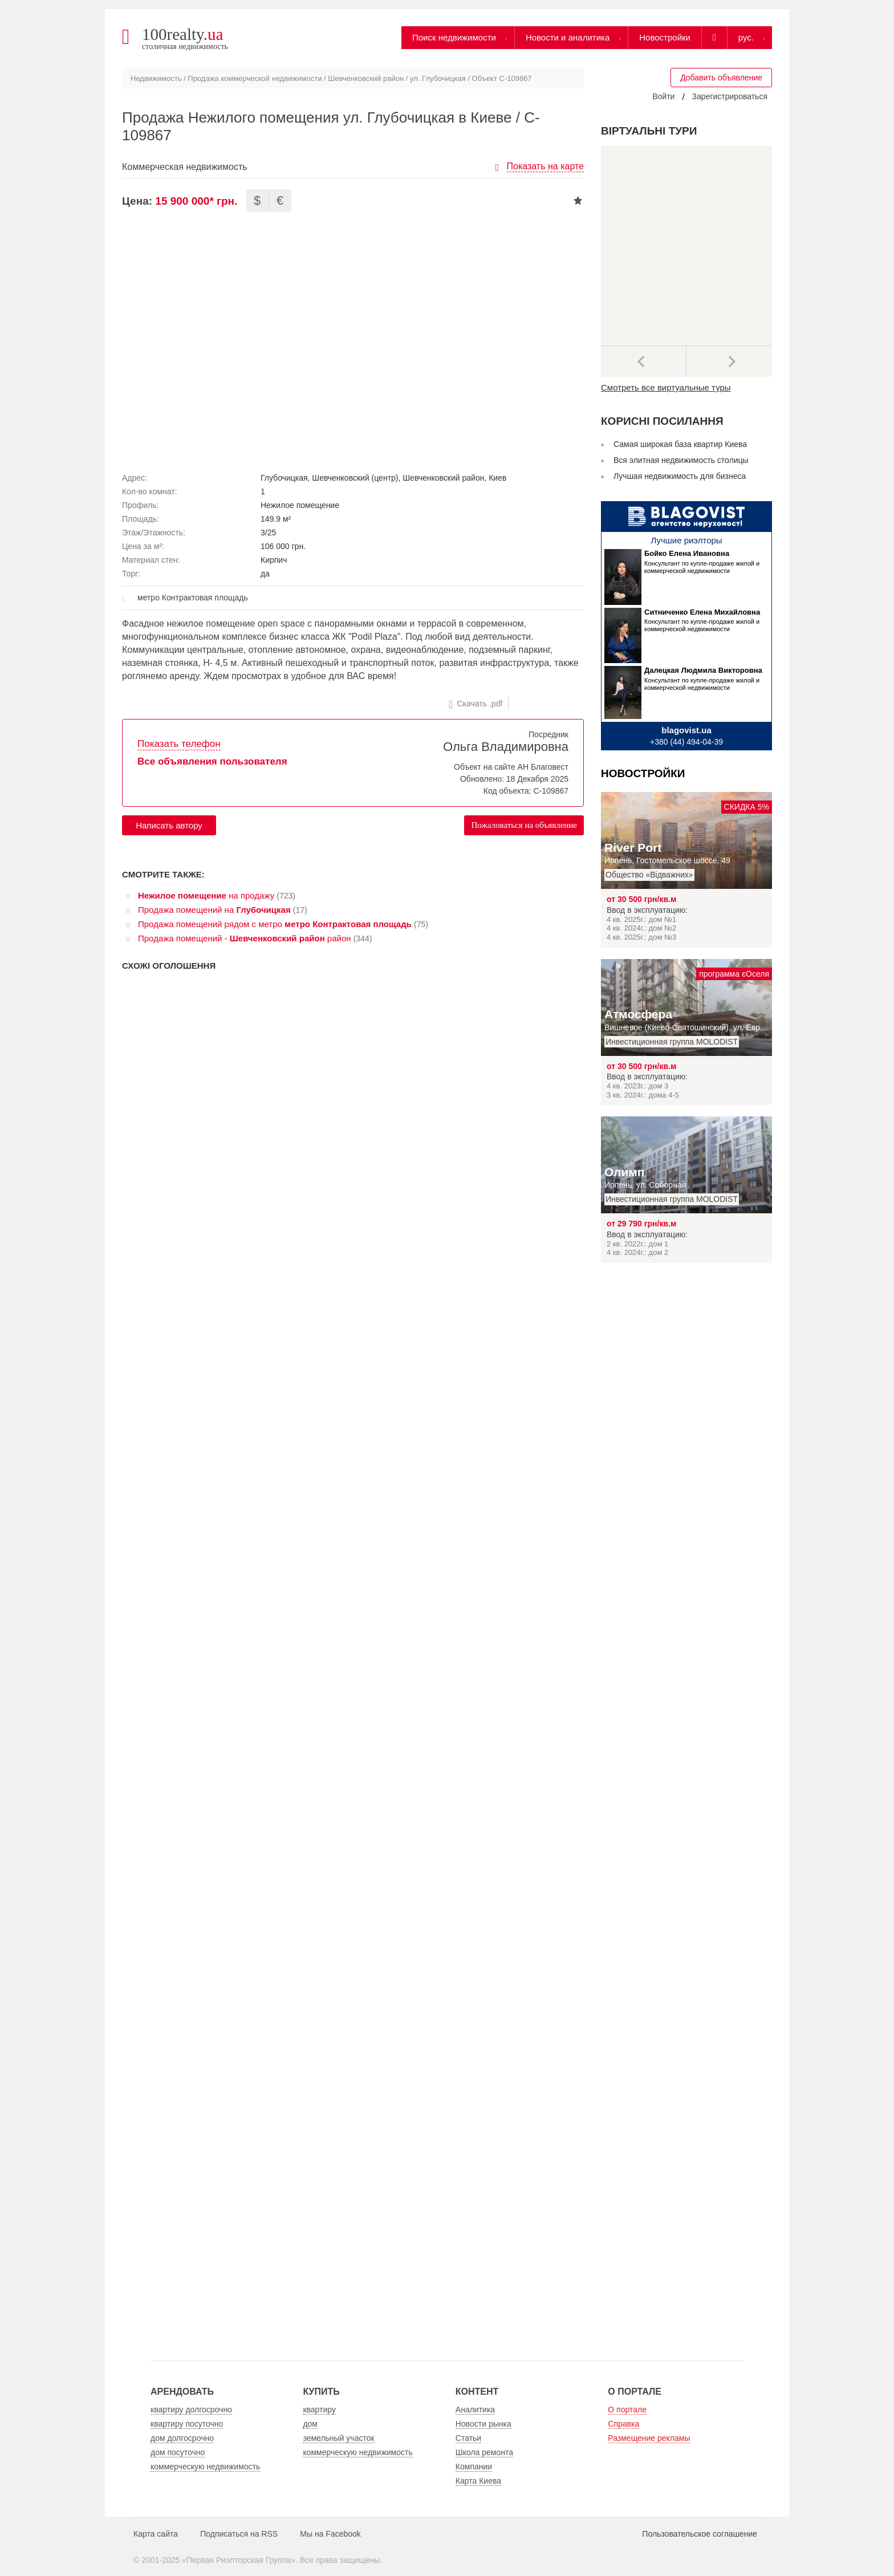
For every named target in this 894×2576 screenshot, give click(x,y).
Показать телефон (179, 743)
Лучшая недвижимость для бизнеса (679, 476)
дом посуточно (178, 2452)
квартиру (319, 2409)
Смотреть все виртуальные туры (666, 387)
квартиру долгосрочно (191, 2409)
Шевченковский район (366, 78)
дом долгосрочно (182, 2438)
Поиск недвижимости (454, 37)
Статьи (468, 2438)
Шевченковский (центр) (355, 477)
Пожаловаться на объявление (524, 825)
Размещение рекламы (649, 2438)
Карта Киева (478, 2480)
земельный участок (338, 2438)
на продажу (206, 895)
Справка (623, 2423)
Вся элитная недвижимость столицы (681, 460)
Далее (729, 361)
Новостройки (664, 37)
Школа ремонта (484, 2452)
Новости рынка (483, 2423)
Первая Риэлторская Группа (238, 2560)
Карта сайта (155, 2533)
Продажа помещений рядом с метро (275, 924)
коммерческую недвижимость (205, 2466)
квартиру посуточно (187, 2423)
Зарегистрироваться (729, 96)
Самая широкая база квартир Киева (680, 444)
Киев (497, 477)
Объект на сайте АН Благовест (511, 766)
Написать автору (169, 825)
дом (310, 2423)
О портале (627, 2409)
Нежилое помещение (300, 505)
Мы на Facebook (330, 2533)
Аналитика (475, 2409)
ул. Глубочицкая (438, 78)
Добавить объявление (721, 77)
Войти (663, 96)
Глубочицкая (284, 477)
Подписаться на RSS (239, 2533)
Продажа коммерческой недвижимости (255, 78)
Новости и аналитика (567, 37)
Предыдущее (643, 361)
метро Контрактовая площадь (192, 597)
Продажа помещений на (214, 910)
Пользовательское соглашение (699, 2533)
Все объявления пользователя (212, 761)
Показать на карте (545, 166)
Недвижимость (156, 78)
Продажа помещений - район (244, 938)
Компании (474, 2466)
